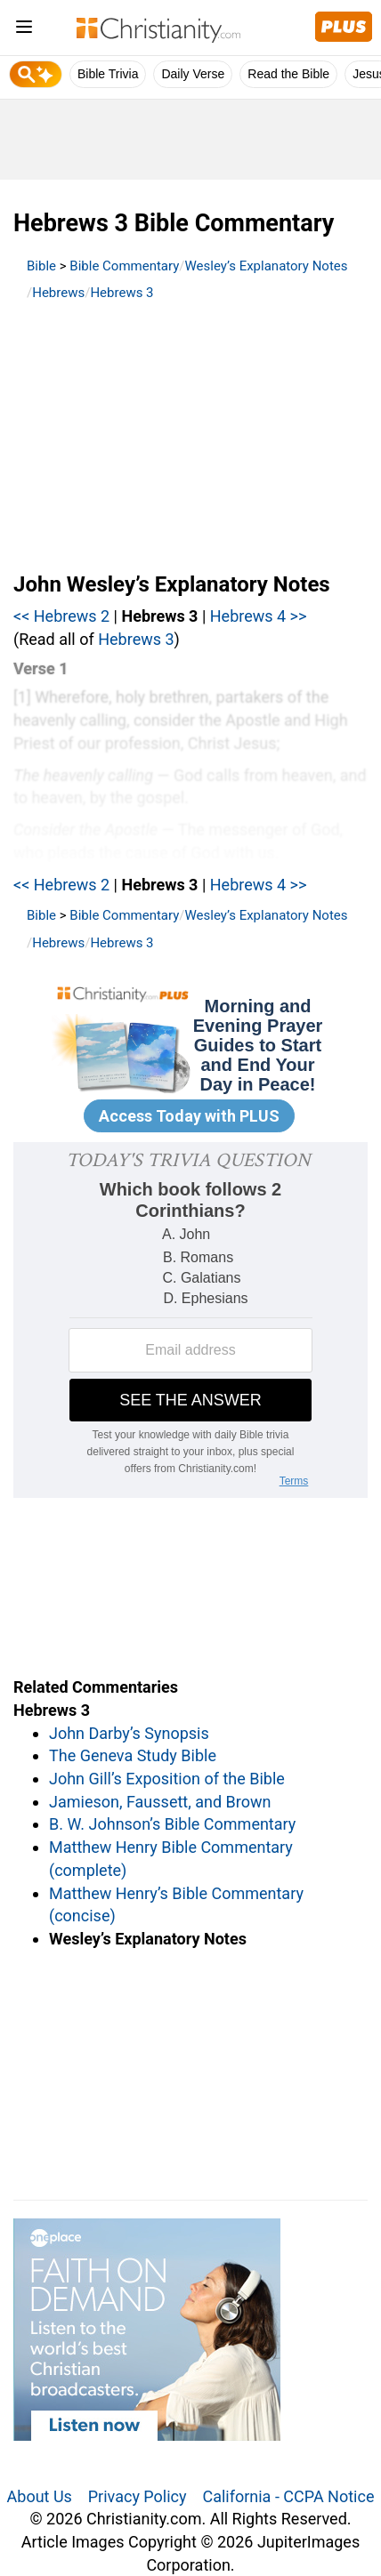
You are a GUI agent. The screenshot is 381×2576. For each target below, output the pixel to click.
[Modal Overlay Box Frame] (190, 1062)
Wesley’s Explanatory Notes (266, 266)
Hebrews (58, 293)
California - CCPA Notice (288, 2496)
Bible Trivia (107, 74)
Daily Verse (192, 74)
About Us (39, 2496)
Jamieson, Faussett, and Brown (160, 1801)
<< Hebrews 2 (61, 616)
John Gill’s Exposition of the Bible (167, 1778)
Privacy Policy (137, 2496)
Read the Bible (288, 74)
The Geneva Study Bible (132, 1755)
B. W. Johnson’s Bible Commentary (172, 1824)
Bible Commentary (124, 266)
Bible (41, 266)
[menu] (24, 30)
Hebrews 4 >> (258, 616)
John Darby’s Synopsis (129, 1733)
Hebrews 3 (121, 293)
